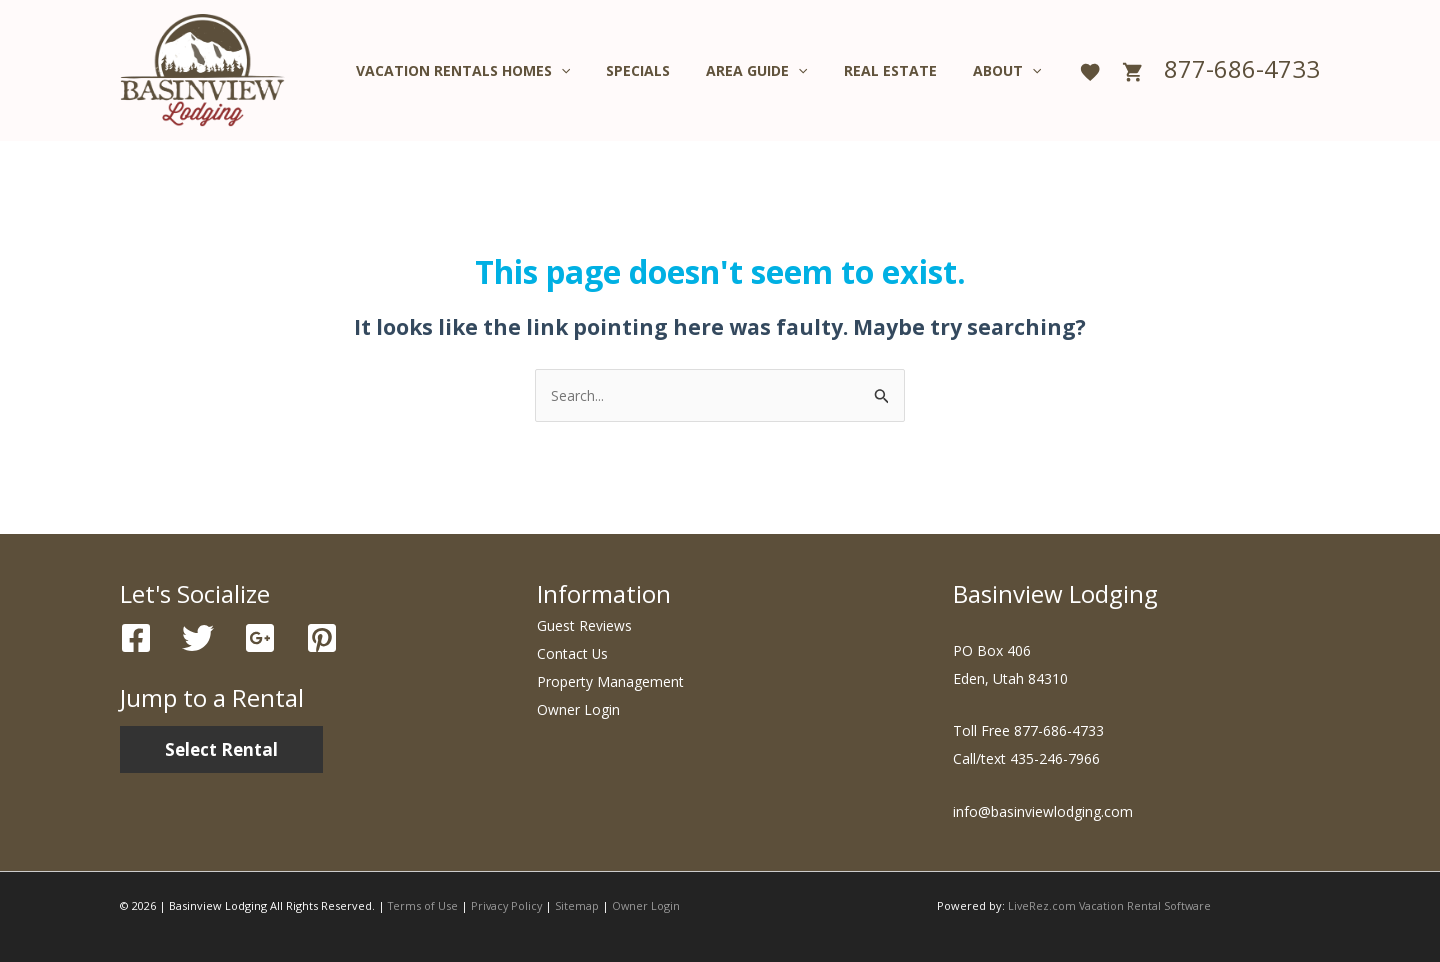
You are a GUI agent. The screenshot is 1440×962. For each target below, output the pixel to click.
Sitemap (582, 905)
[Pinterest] (322, 639)
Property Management (610, 682)
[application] (597, 71)
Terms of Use (424, 905)
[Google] (260, 639)
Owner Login (578, 710)
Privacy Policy (510, 905)
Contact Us (573, 654)
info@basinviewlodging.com (1043, 811)
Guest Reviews (584, 626)
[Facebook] (136, 639)
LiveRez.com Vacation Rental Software (1111, 905)
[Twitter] (198, 639)
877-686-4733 (1242, 68)
